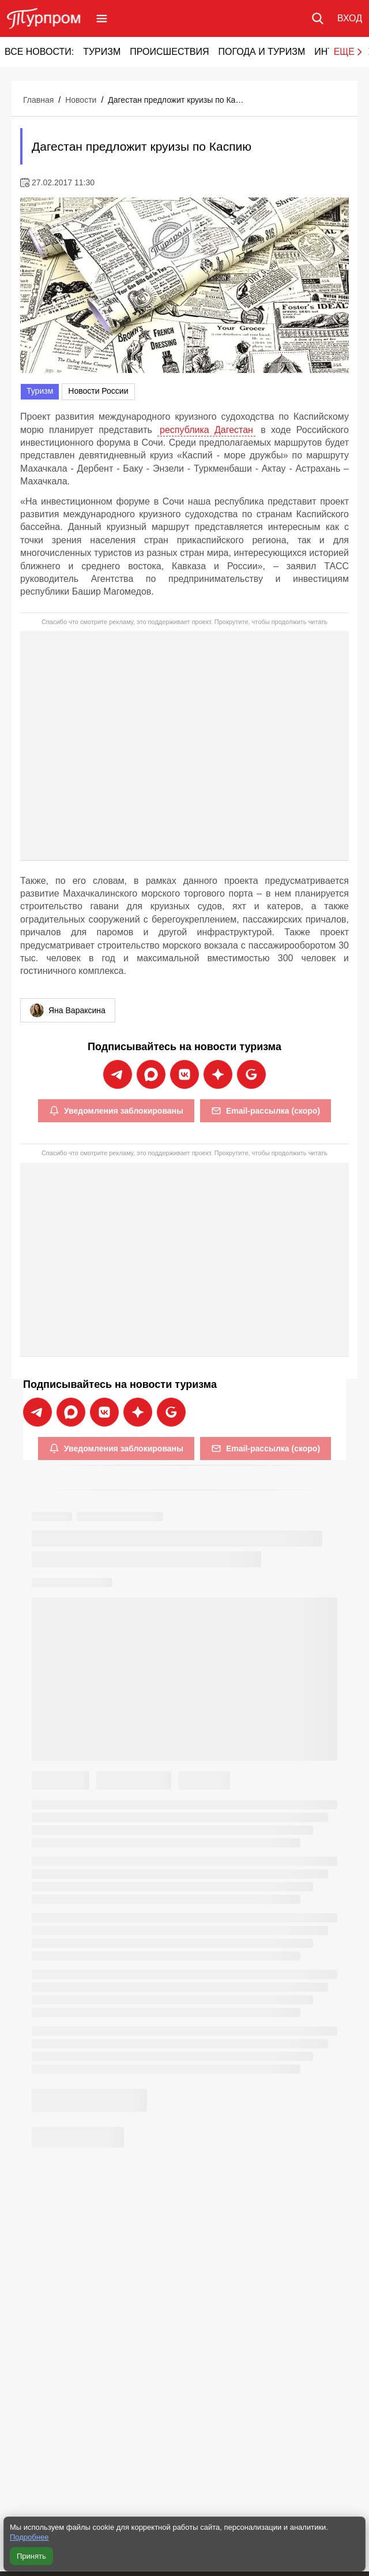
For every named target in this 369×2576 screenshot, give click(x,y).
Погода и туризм (261, 52)
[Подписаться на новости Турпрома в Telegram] (117, 1074)
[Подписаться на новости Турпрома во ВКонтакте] (184, 1074)
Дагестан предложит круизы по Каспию (177, 99)
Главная (38, 99)
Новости (80, 99)
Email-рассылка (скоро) (265, 1111)
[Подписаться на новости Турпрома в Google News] (251, 1074)
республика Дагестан (206, 430)
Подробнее (29, 2537)
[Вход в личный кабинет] (349, 18)
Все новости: (39, 52)
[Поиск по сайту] (317, 18)
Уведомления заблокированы (116, 1111)
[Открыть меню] (102, 18)
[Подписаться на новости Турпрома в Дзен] (218, 1074)
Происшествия (169, 52)
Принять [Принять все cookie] (31, 2556)
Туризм (102, 52)
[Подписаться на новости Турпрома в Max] (151, 1074)
